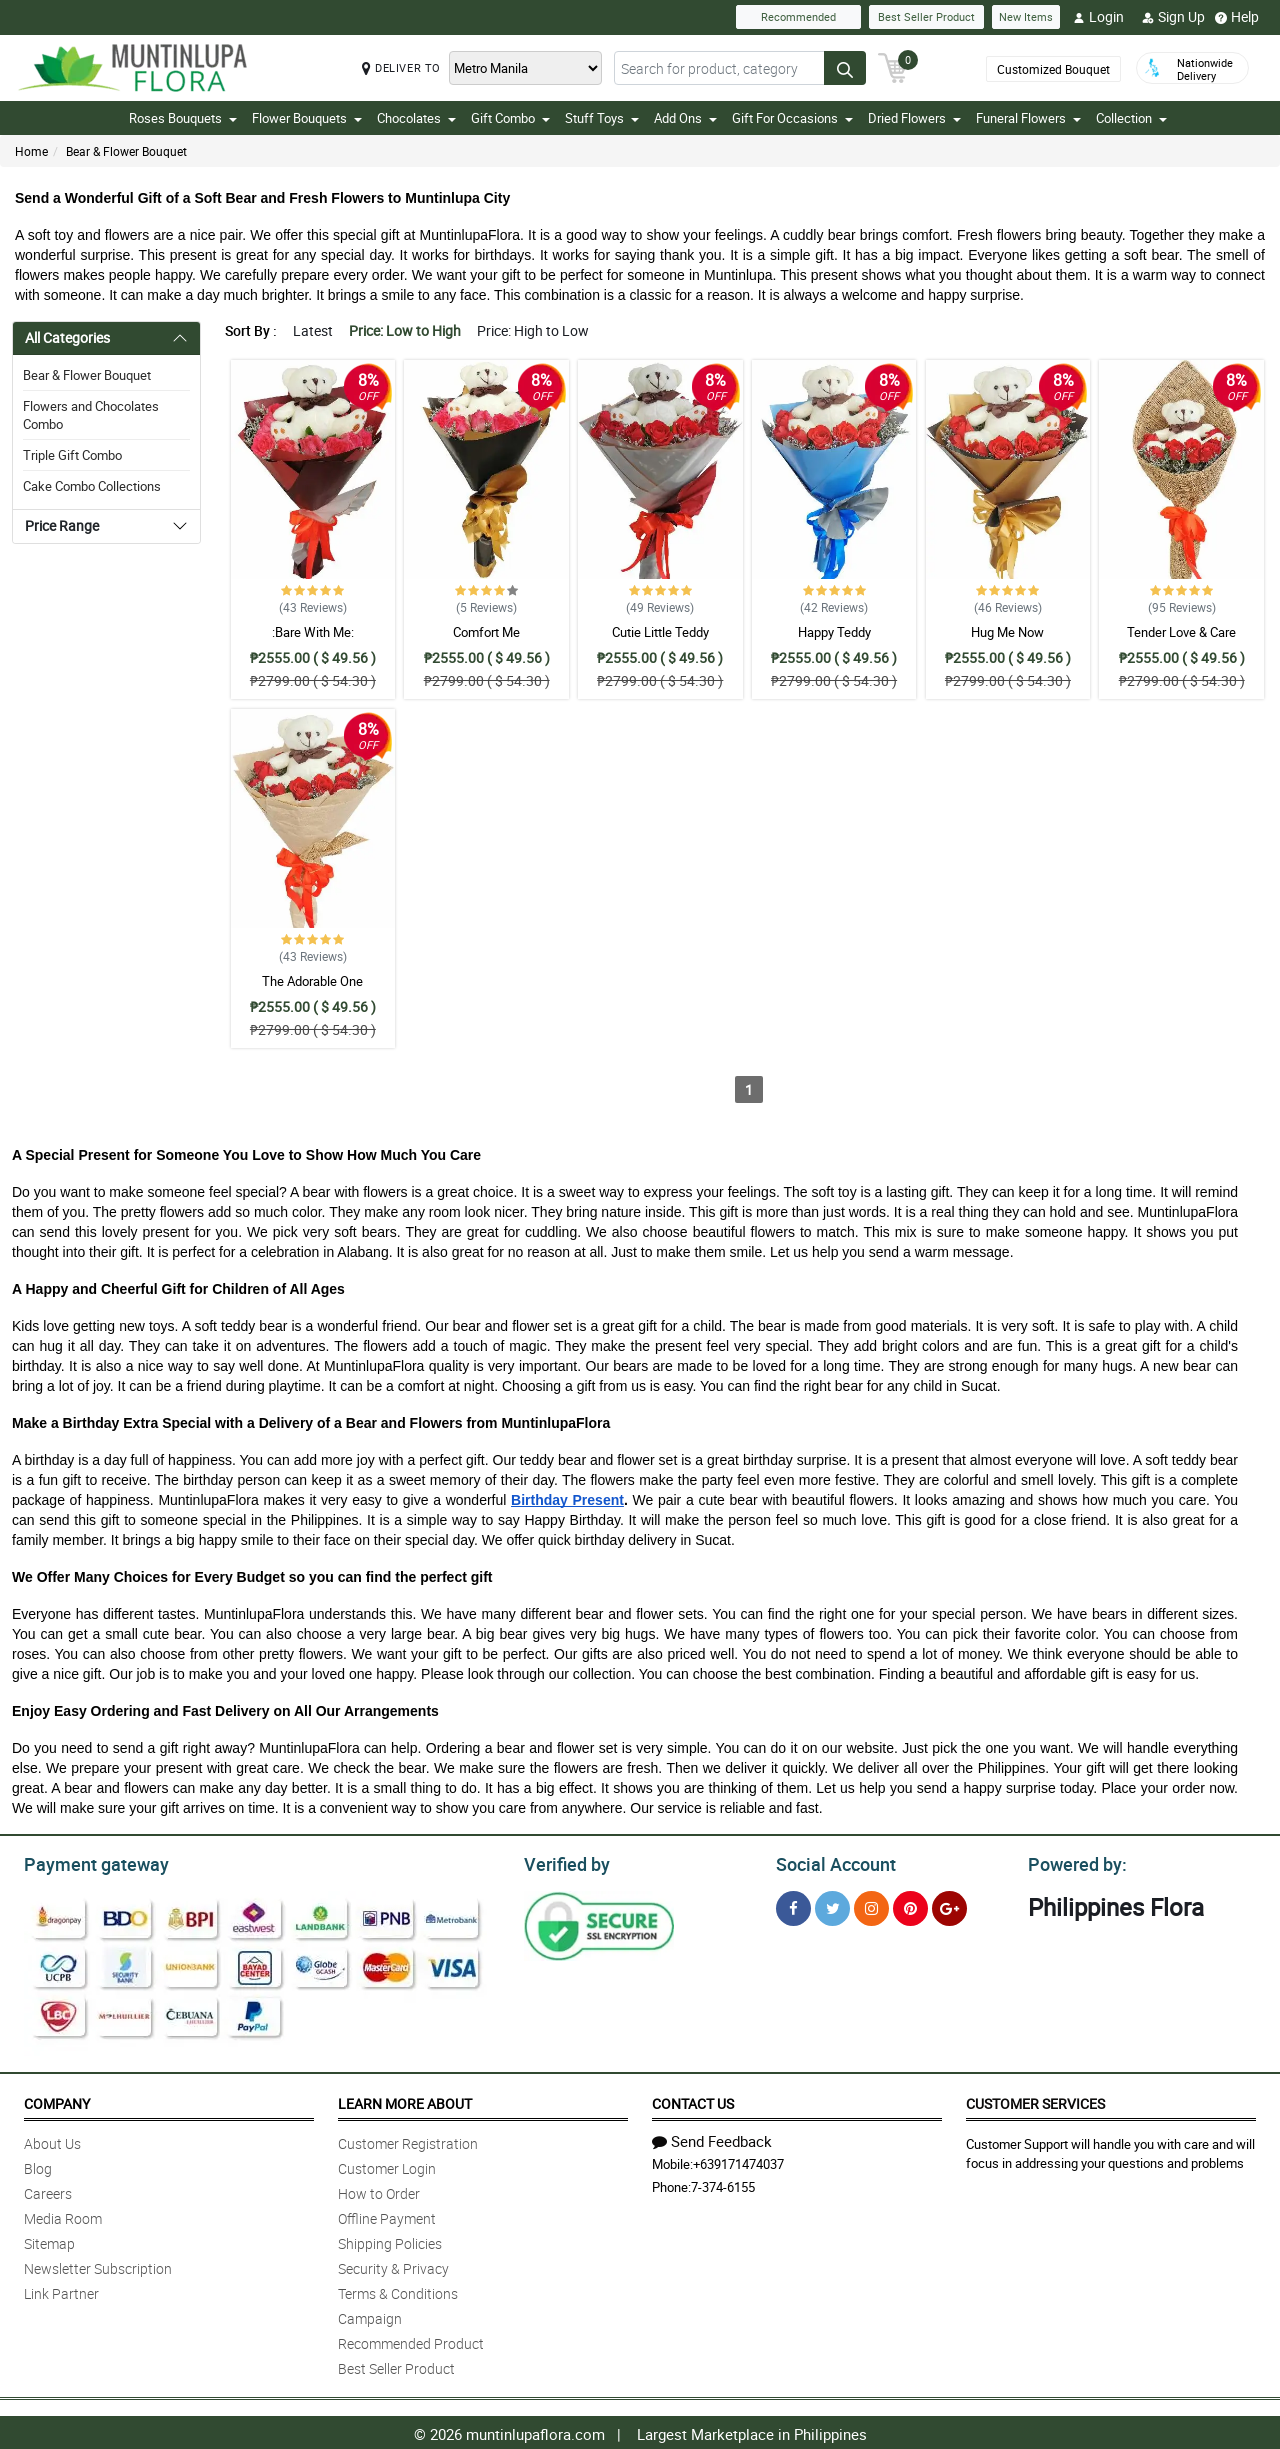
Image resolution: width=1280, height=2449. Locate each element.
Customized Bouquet (1053, 69)
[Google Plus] (949, 1905)
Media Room (63, 2215)
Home (31, 151)
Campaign (370, 2315)
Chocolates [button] (416, 118)
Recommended (798, 16)
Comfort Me (486, 632)
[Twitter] (832, 1905)
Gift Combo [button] (510, 118)
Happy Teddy (834, 632)
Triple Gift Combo (72, 455)
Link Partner (61, 2290)
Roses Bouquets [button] (183, 118)
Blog (38, 2165)
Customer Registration (408, 2140)
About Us (52, 2140)
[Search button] (845, 68)
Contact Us (693, 2100)
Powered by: (1073, 1862)
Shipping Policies (390, 2240)
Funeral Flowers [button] (1028, 118)
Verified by (564, 1862)
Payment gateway (87, 1862)
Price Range (62, 525)
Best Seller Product (926, 16)
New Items (1026, 16)
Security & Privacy (393, 2265)
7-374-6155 (723, 2184)
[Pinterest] (910, 1905)
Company (57, 2100)
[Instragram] (871, 1905)
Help (1237, 17)
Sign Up (1173, 17)
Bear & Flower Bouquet (126, 151)
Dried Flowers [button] (914, 118)
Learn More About (405, 2100)
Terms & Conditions (398, 2290)
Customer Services (1035, 2100)
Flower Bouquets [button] (307, 118)
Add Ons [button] (685, 118)
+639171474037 (738, 2161)
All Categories (67, 337)
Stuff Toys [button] (602, 118)
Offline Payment (387, 2215)
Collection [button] (1131, 118)
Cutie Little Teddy (660, 632)
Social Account (830, 1862)
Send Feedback (712, 2138)
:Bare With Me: (313, 632)
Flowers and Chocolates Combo (91, 415)
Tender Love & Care (1181, 632)
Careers (48, 2190)
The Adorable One (312, 981)
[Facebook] (793, 1905)
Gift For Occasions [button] (792, 118)
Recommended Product (411, 2340)
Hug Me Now (1007, 632)
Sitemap (49, 2240)
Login (1098, 17)
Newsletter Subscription (98, 2265)
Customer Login (387, 2165)
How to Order (379, 2190)
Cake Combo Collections (92, 486)
